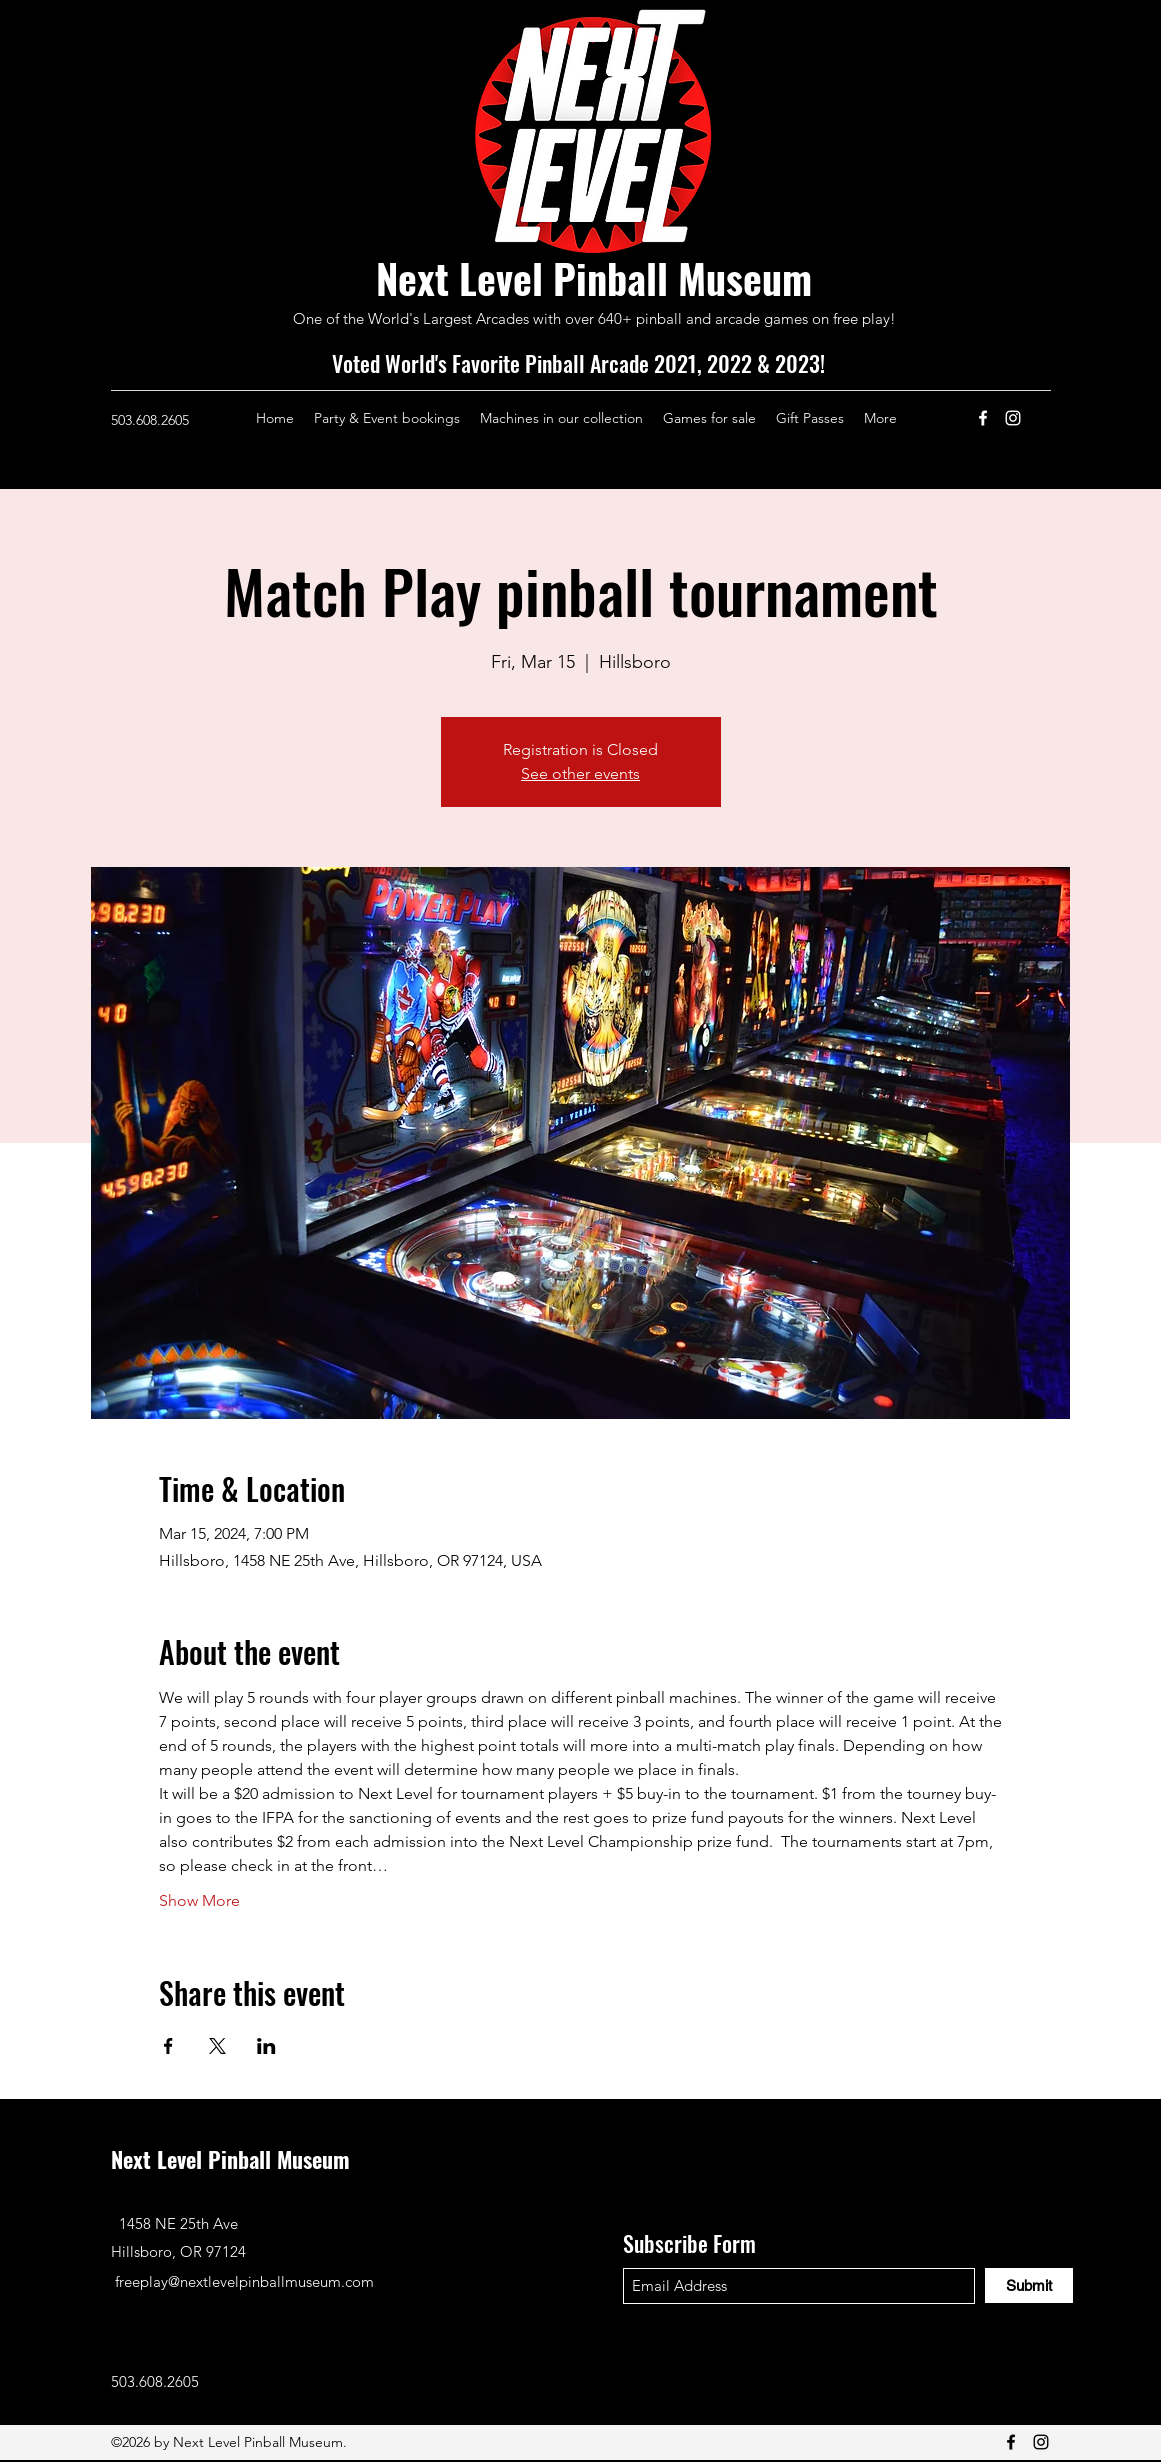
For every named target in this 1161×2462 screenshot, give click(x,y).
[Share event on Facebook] (168, 2046)
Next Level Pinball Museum (594, 278)
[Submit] (1029, 2285)
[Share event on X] (217, 2046)
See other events (580, 773)
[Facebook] (983, 418)
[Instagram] (1013, 418)
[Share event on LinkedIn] (266, 2046)
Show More (199, 1900)
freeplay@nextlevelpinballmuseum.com (244, 2281)
